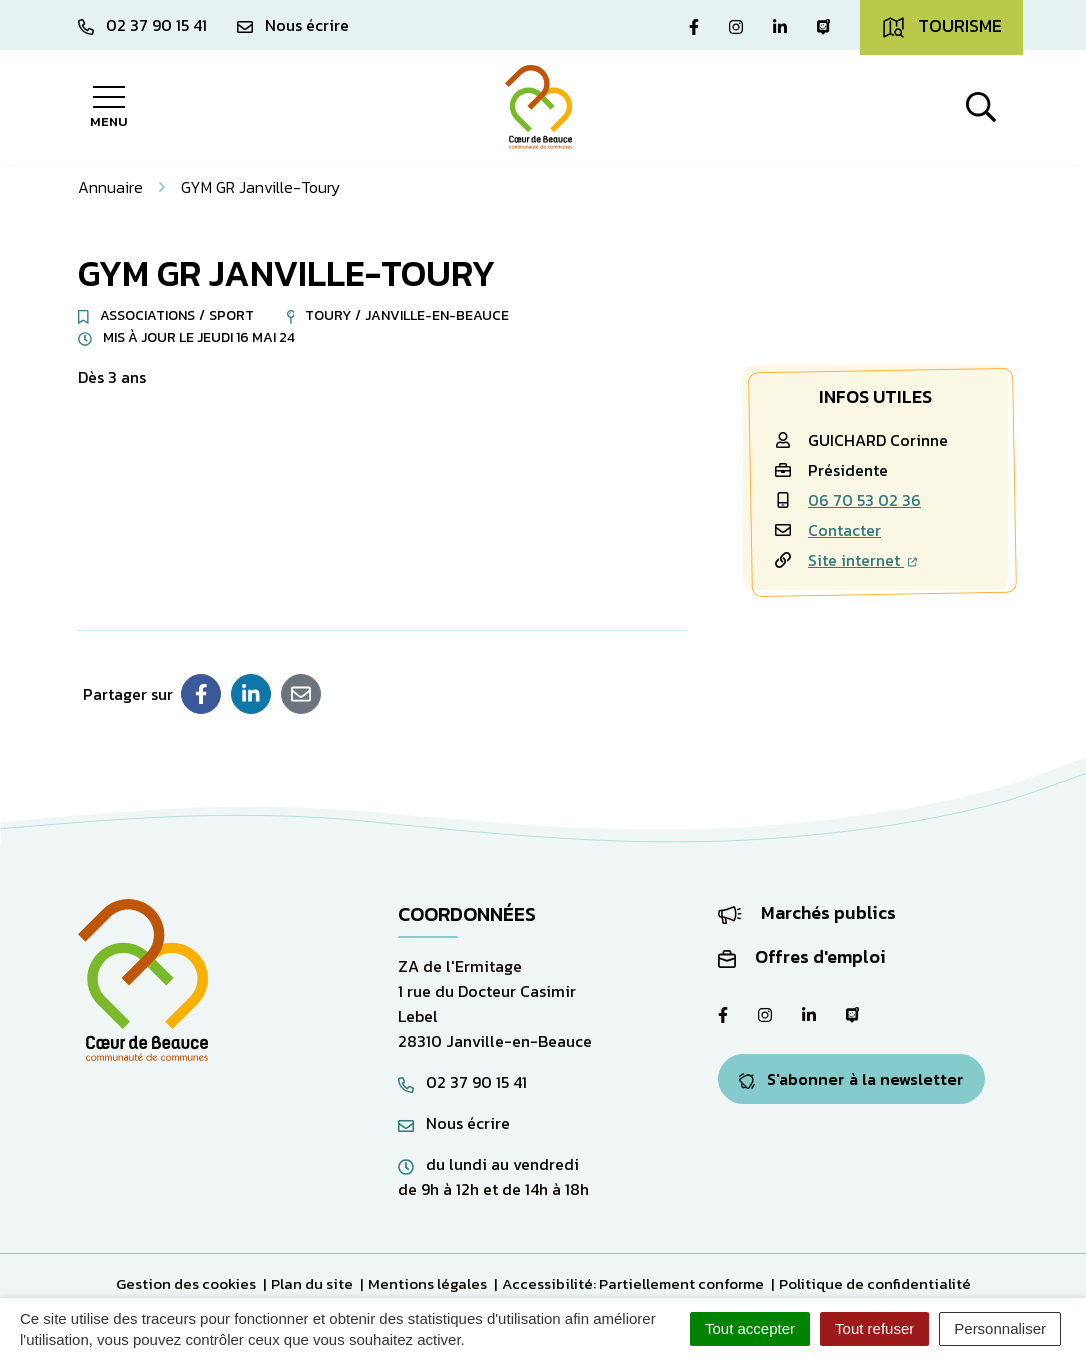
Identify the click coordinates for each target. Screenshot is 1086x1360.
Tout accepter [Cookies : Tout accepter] (750, 1328)
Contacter (844, 530)
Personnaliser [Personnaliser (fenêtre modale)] (1000, 1328)
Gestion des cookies (186, 1283)
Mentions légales (427, 1283)
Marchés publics (807, 912)
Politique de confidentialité (875, 1283)
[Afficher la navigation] (108, 107)
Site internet (862, 560)
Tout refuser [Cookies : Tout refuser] (874, 1328)
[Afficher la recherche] (981, 107)
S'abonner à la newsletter (851, 1079)
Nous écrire (454, 1123)
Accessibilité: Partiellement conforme (633, 1283)
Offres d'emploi (802, 956)
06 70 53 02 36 (864, 500)
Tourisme (941, 26)
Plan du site (312, 1283)
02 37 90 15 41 (462, 1082)
